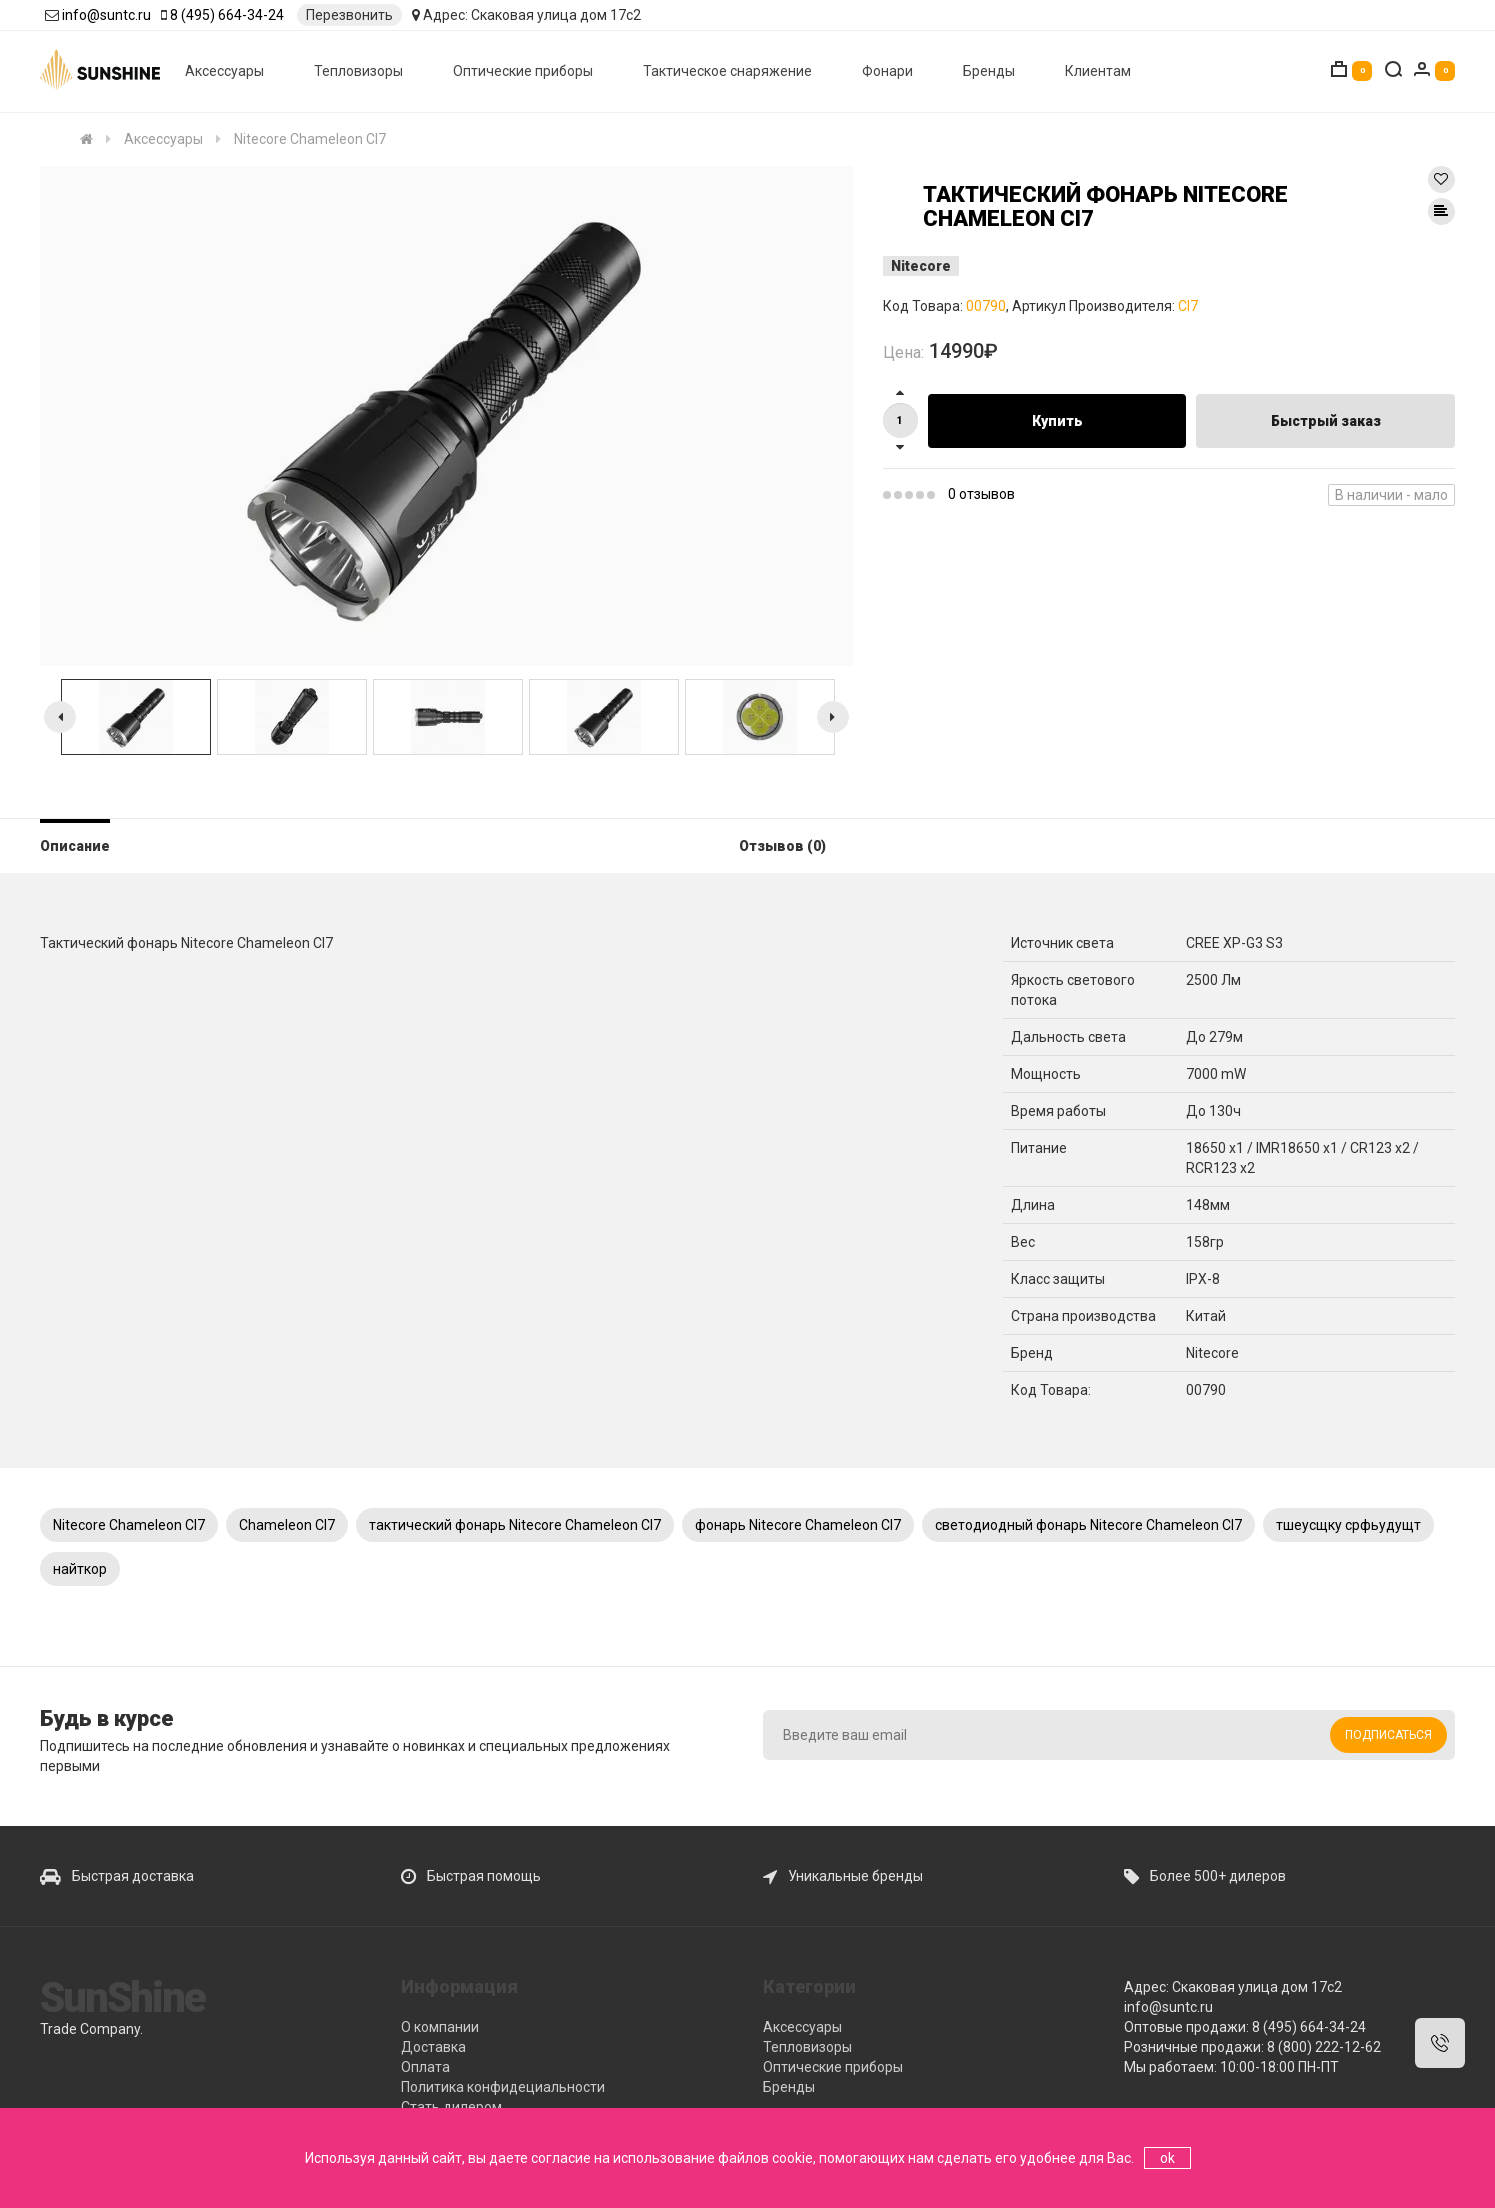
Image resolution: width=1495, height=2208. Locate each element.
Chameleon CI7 (287, 1525)
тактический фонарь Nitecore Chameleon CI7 (515, 1525)
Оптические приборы (523, 71)
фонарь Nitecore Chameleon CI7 (798, 1525)
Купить (1057, 421)
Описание (75, 846)
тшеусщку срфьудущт (1348, 1525)
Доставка (433, 2047)
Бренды (989, 71)
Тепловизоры (358, 71)
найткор (80, 1569)
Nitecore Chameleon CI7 (129, 1525)
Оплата (425, 2067)
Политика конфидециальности (503, 2087)
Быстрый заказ (1326, 421)
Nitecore (921, 266)
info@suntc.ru (106, 15)
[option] (446, 416)
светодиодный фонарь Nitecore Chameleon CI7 (1088, 1525)
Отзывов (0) (782, 846)
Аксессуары (224, 71)
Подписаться (1388, 1735)
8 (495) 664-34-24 (227, 15)
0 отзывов (981, 494)
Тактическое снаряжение (727, 71)
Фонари (887, 71)
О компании (440, 2027)
